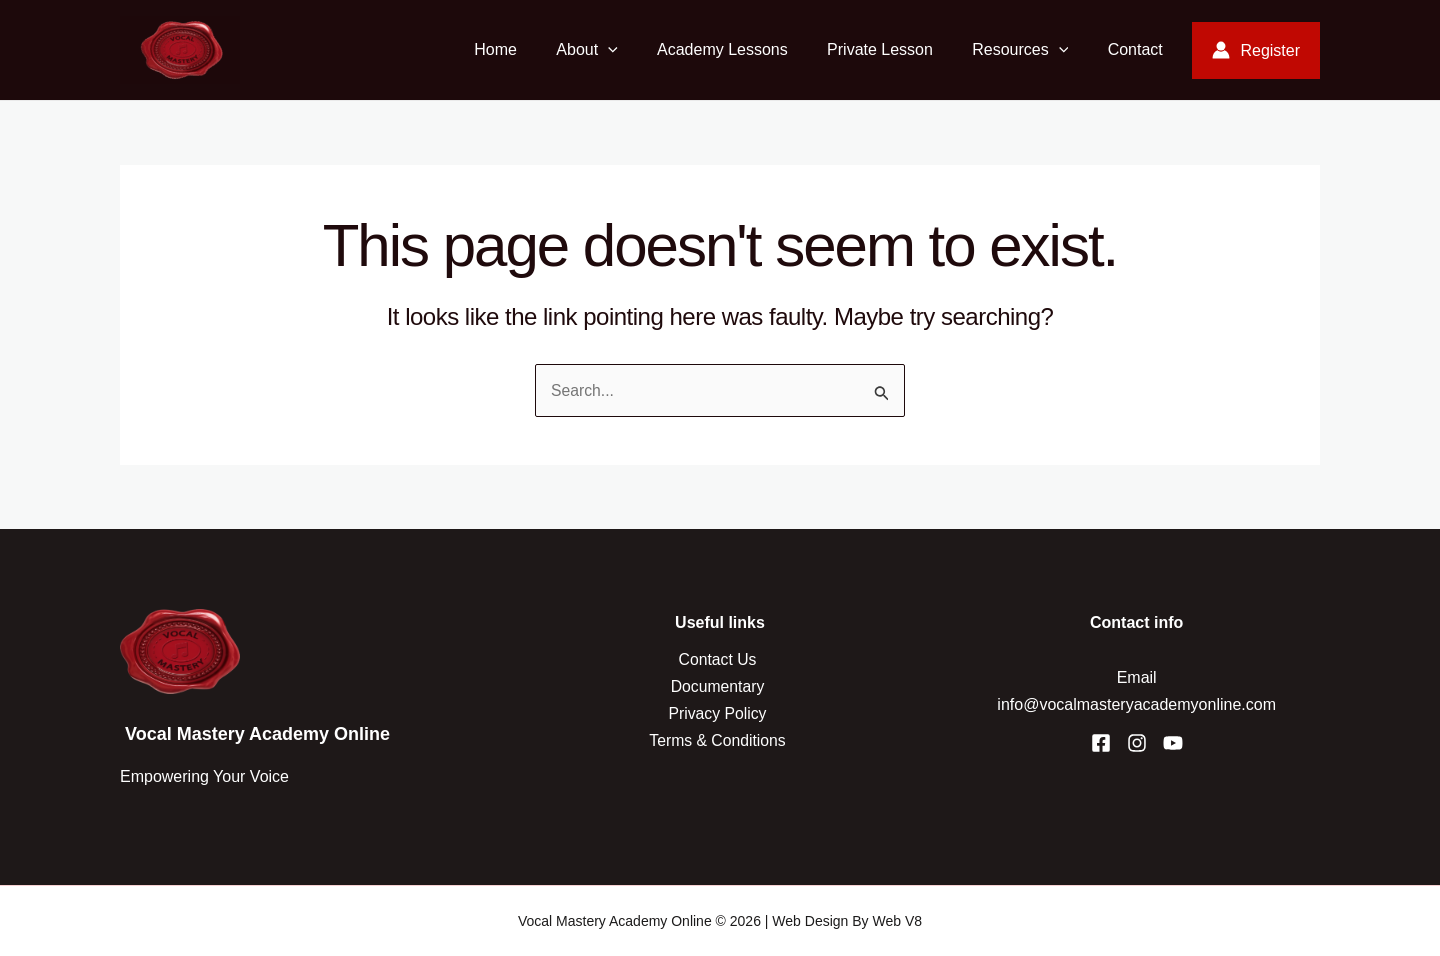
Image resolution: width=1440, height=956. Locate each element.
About (619, 50)
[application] (641, 50)
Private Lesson (898, 49)
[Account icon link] (1256, 50)
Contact (1138, 49)
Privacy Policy (720, 713)
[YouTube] (1173, 743)
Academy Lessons (748, 49)
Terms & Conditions (720, 740)
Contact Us (719, 659)
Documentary (719, 686)
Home (536, 49)
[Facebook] (1101, 743)
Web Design (810, 921)
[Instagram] (1137, 743)
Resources (1031, 50)
